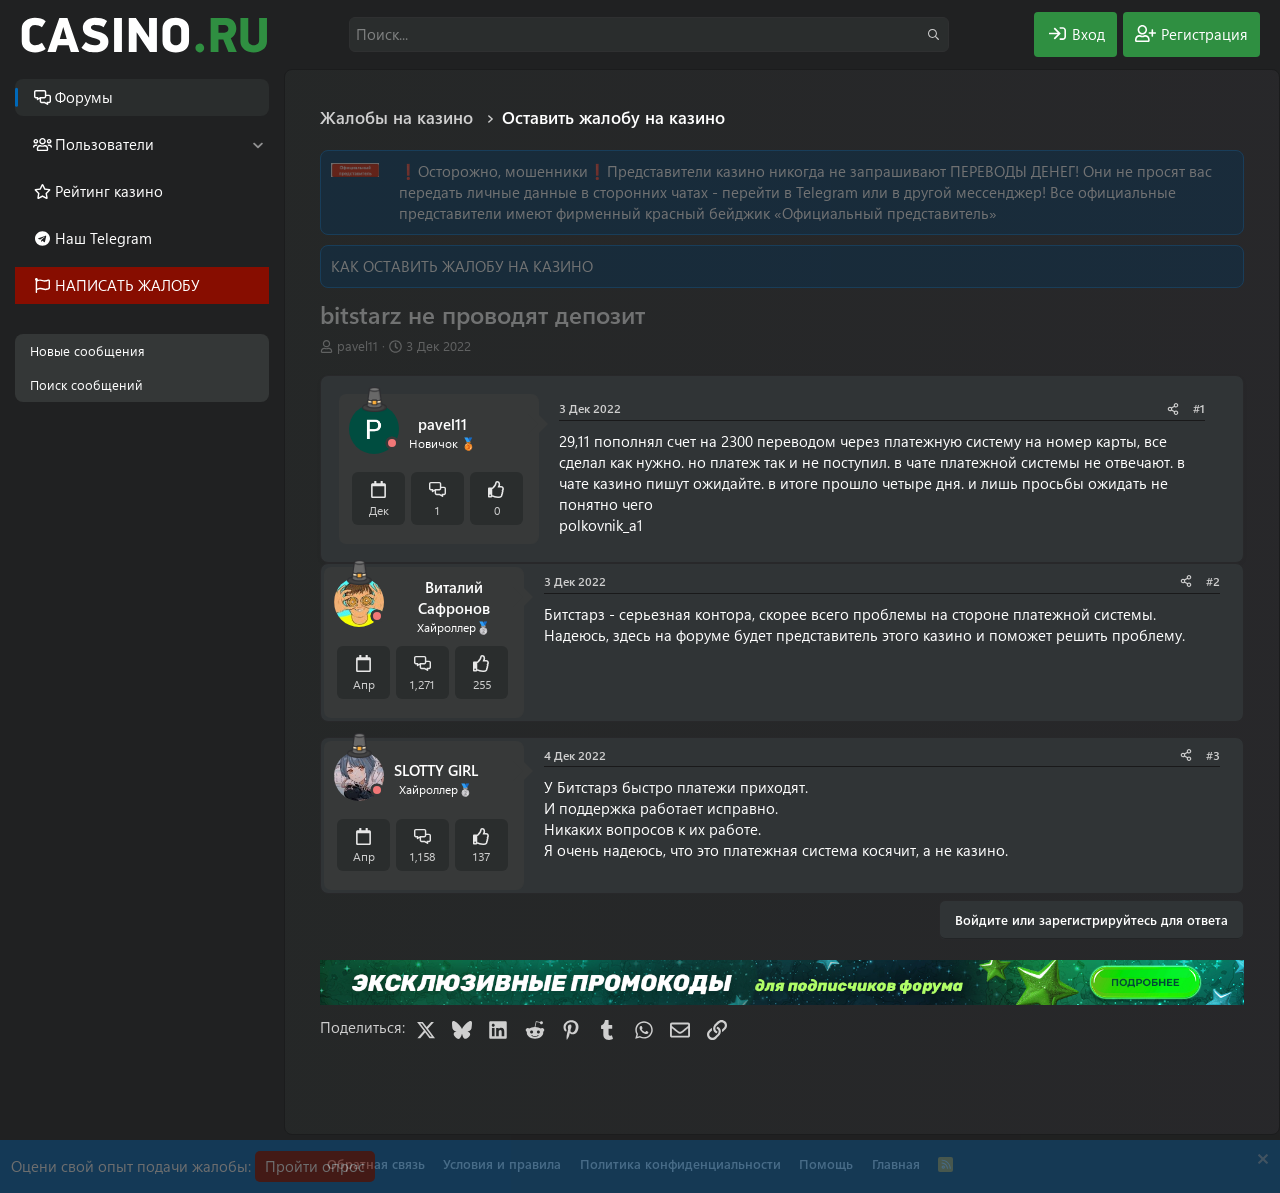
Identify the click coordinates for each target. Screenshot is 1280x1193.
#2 (1213, 581)
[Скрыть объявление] (1260, 1161)
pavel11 (357, 345)
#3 (1213, 755)
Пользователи (104, 144)
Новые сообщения (87, 350)
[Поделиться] (1173, 408)
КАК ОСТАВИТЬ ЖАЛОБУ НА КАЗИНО (462, 266)
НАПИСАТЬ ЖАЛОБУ (127, 285)
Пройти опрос (315, 1166)
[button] (257, 144)
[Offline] (392, 443)
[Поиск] (649, 34)
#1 (1199, 408)
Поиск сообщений (86, 384)
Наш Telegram (103, 238)
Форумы (84, 97)
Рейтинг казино (109, 191)
